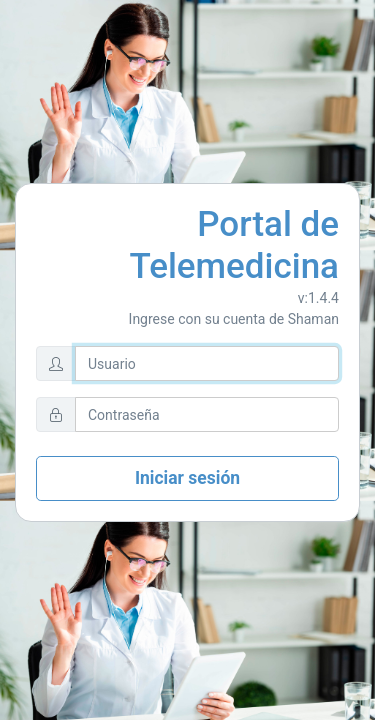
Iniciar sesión (187, 478)
